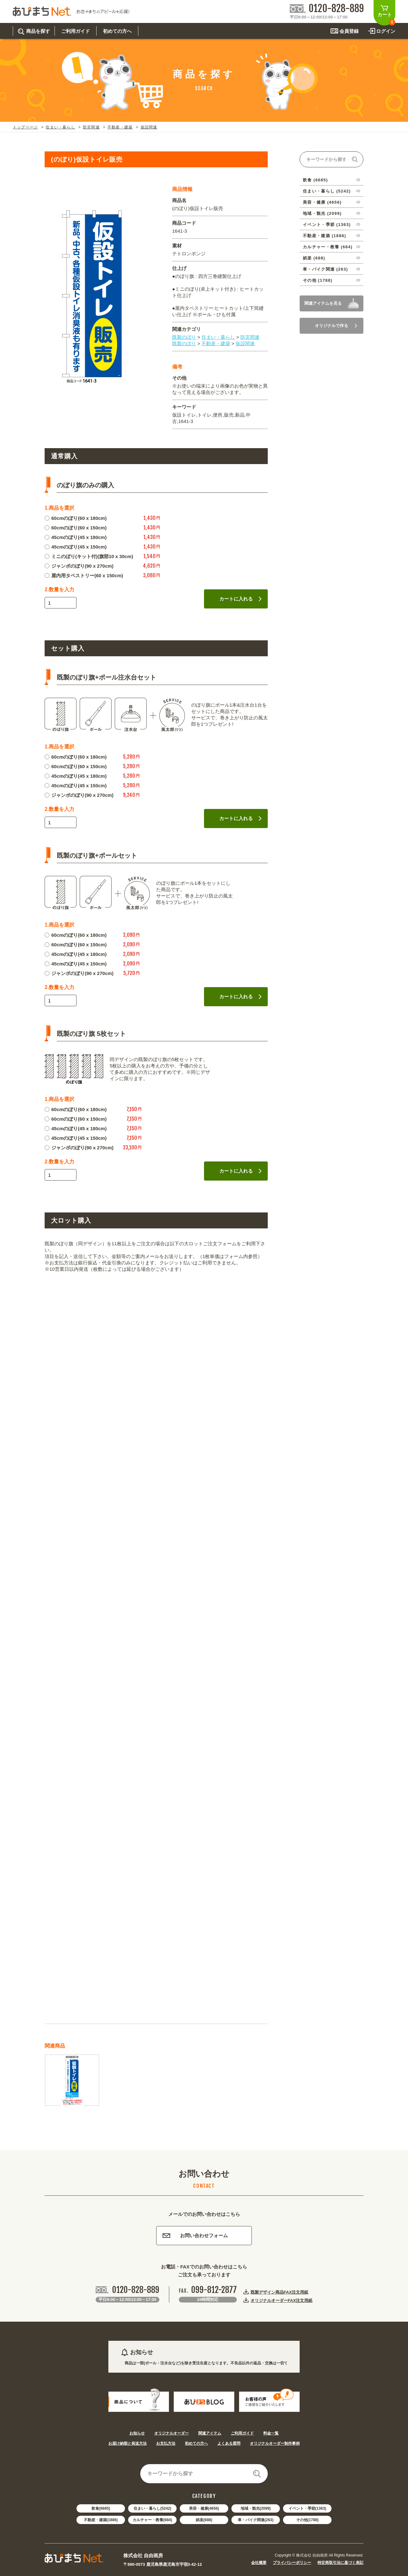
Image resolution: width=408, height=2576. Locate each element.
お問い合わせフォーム (195, 2235)
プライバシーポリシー (292, 2562)
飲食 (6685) (315, 180)
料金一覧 (271, 2433)
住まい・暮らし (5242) (327, 191)
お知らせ (137, 2433)
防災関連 (91, 127)
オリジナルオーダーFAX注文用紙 (281, 2300)
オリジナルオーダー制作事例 (275, 2443)
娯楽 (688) (314, 258)
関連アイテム (209, 2433)
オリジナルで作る (336, 325)
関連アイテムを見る (323, 303)
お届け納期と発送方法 (127, 2443)
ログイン (385, 31)
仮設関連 (149, 127)
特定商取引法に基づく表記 (340, 2562)
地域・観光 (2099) (322, 213)
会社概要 (258, 2562)
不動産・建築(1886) (101, 2520)
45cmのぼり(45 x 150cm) (75, 546)
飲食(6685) (100, 2508)
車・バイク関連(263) (255, 2520)
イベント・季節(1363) (307, 2508)
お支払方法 (165, 2443)
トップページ (25, 127)
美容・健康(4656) (204, 2508)
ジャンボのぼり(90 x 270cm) (79, 566)
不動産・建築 (120, 127)
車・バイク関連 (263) (325, 269)
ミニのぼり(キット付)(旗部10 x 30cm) (89, 556)
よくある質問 (228, 2443)
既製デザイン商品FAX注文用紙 (279, 2292)
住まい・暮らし (60, 127)
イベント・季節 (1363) (327, 224)
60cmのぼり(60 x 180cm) (75, 518)
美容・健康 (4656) (322, 202)
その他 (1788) (317, 280)
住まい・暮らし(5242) (152, 2508)
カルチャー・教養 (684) (328, 246)
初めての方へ (196, 2443)
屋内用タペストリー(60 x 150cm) (84, 575)
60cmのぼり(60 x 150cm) (75, 527)
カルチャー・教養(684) (152, 2520)
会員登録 (349, 31)
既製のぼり (184, 337)
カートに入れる (240, 598)
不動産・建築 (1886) (324, 235)
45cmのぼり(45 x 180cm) (75, 537)
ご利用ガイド (242, 2433)
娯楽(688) (204, 2520)
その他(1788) (307, 2520)
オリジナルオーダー (171, 2433)
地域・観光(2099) (256, 2508)
